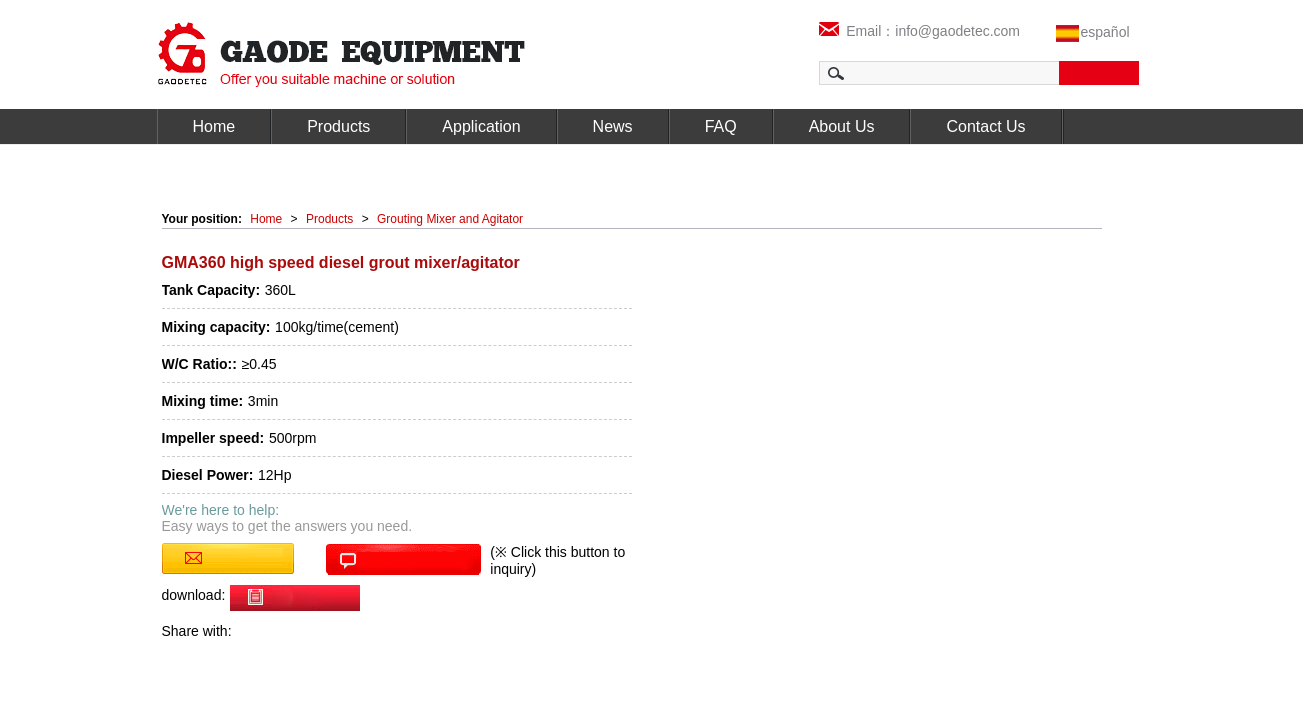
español (1105, 32)
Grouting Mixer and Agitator (450, 219)
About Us (842, 126)
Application (481, 126)
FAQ (721, 126)
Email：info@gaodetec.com (920, 31)
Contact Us (985, 126)
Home (214, 126)
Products (338, 126)
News (613, 126)
